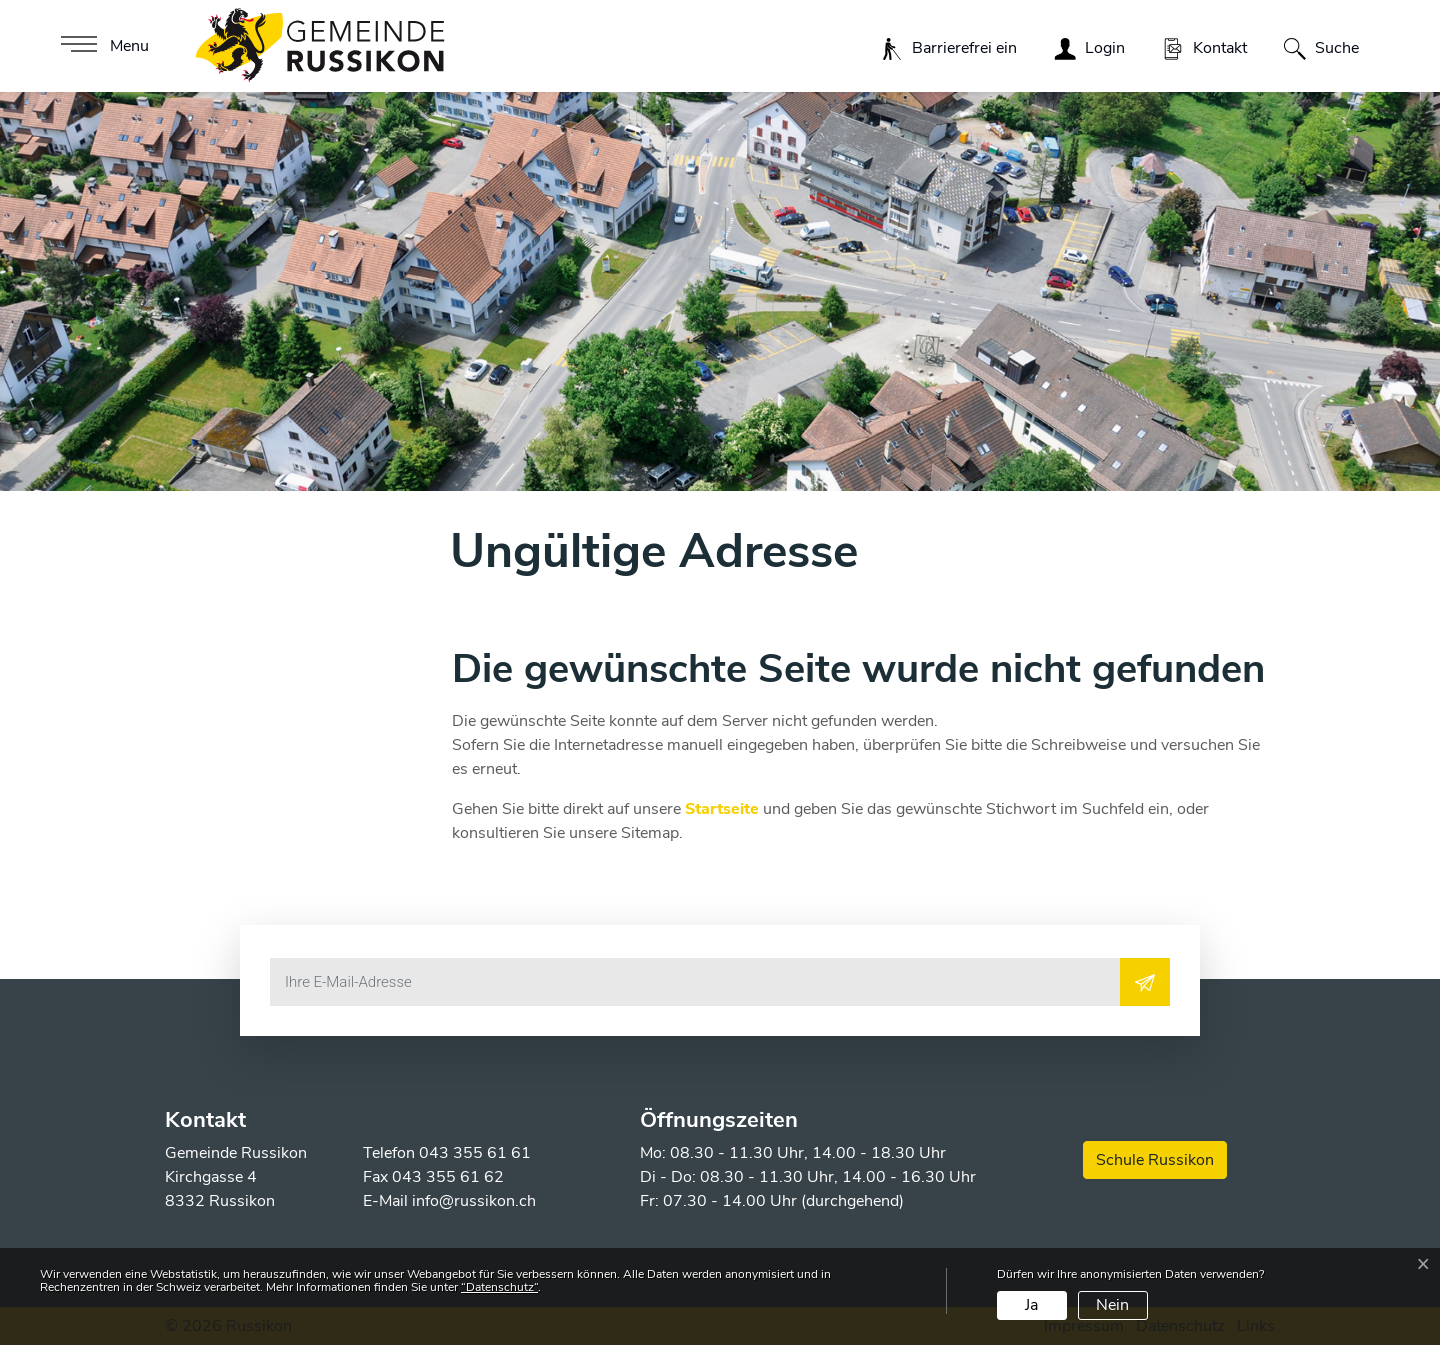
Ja (1031, 1305)
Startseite (722, 809)
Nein (1112, 1305)
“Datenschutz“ (499, 1287)
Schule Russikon (1155, 1160)
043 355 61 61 (475, 1153)
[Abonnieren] (1145, 982)
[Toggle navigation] (102, 46)
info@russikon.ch (474, 1201)
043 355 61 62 (448, 1177)
